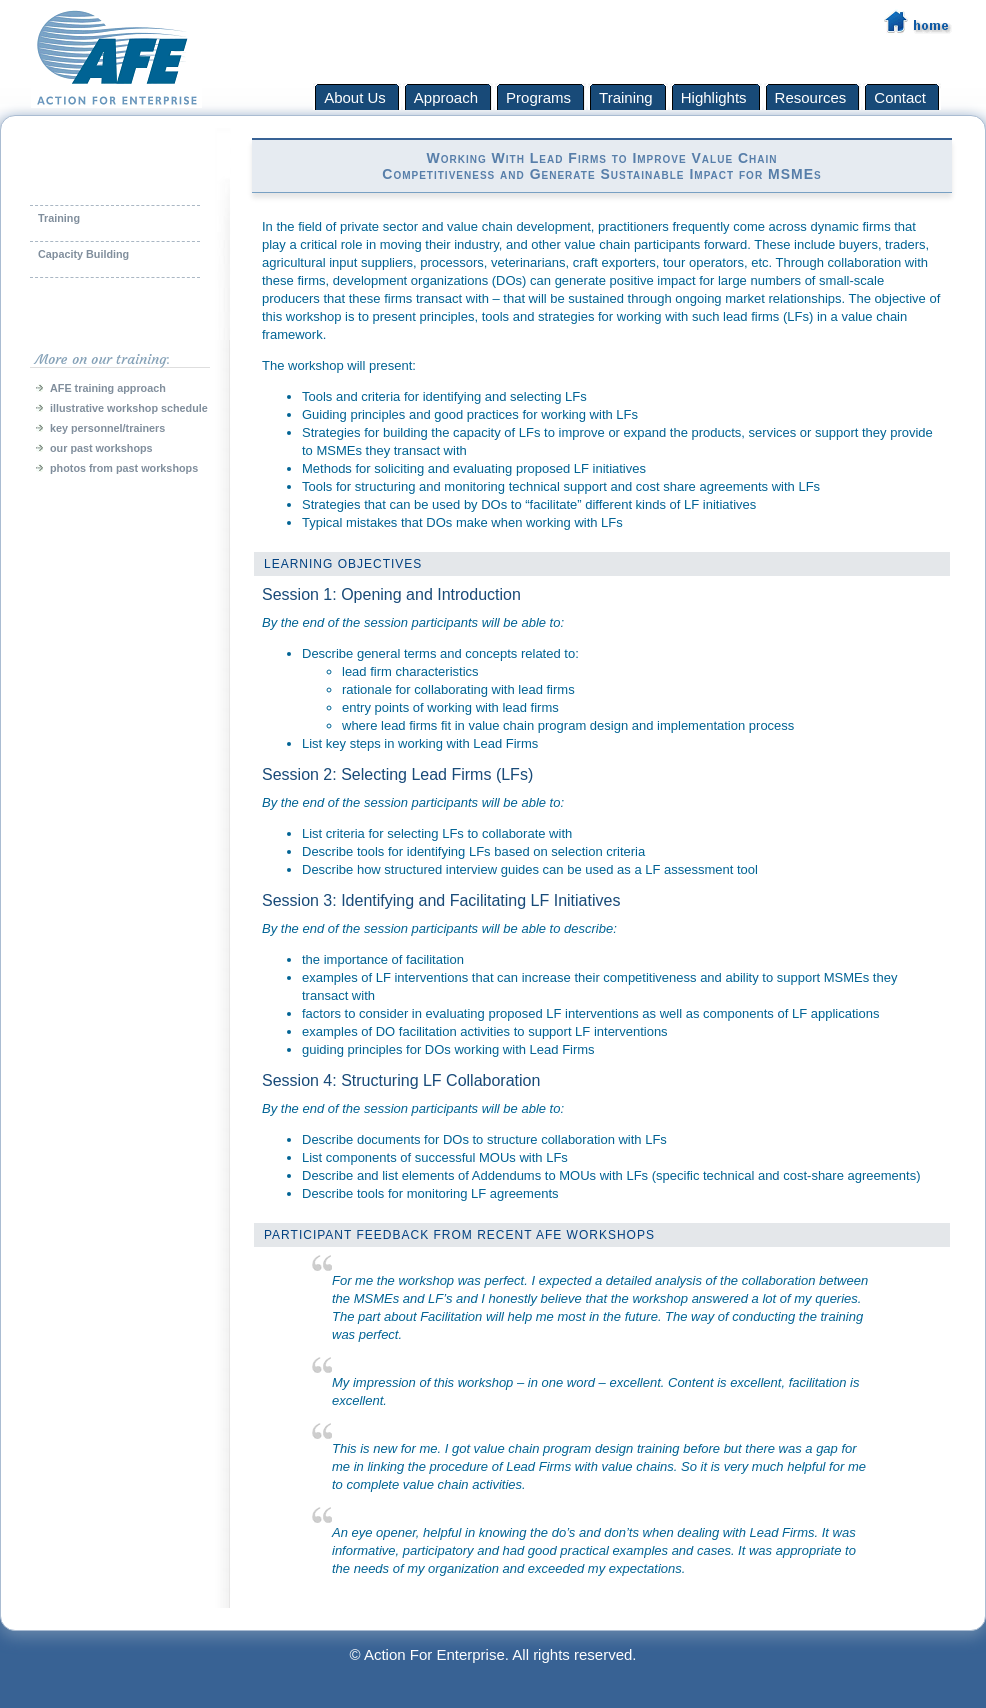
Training (59, 218)
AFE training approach (108, 388)
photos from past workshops (124, 468)
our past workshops (101, 448)
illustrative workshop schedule (129, 408)
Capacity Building (83, 254)
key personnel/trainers (107, 428)
